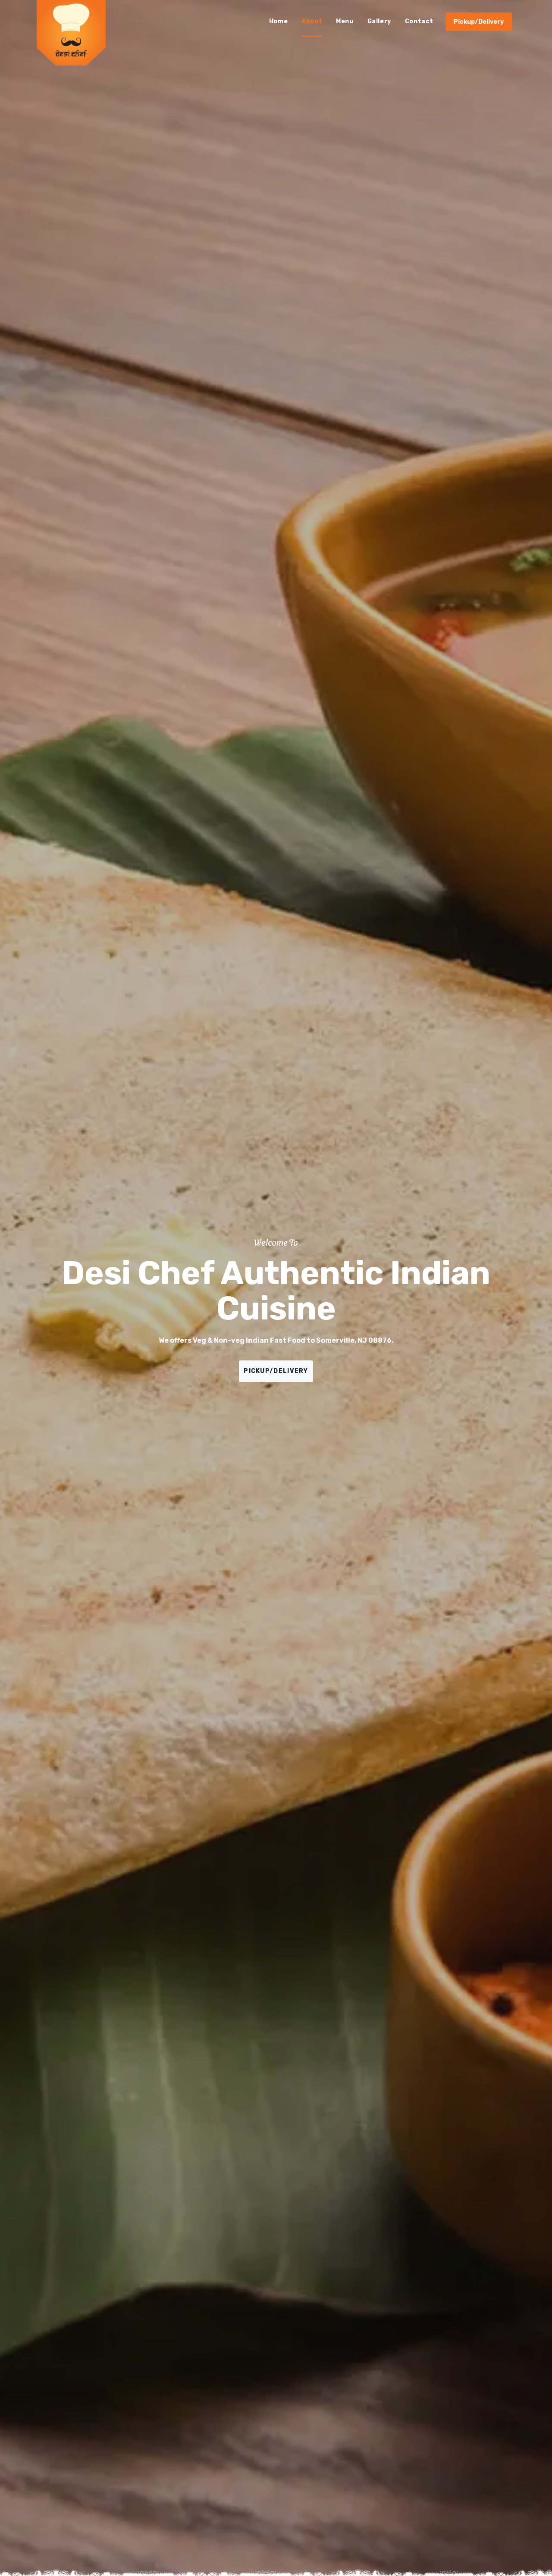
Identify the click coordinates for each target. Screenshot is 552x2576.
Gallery (379, 21)
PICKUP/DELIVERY (276, 1371)
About (311, 21)
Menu (344, 21)
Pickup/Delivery (479, 21)
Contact (419, 21)
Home (278, 21)
